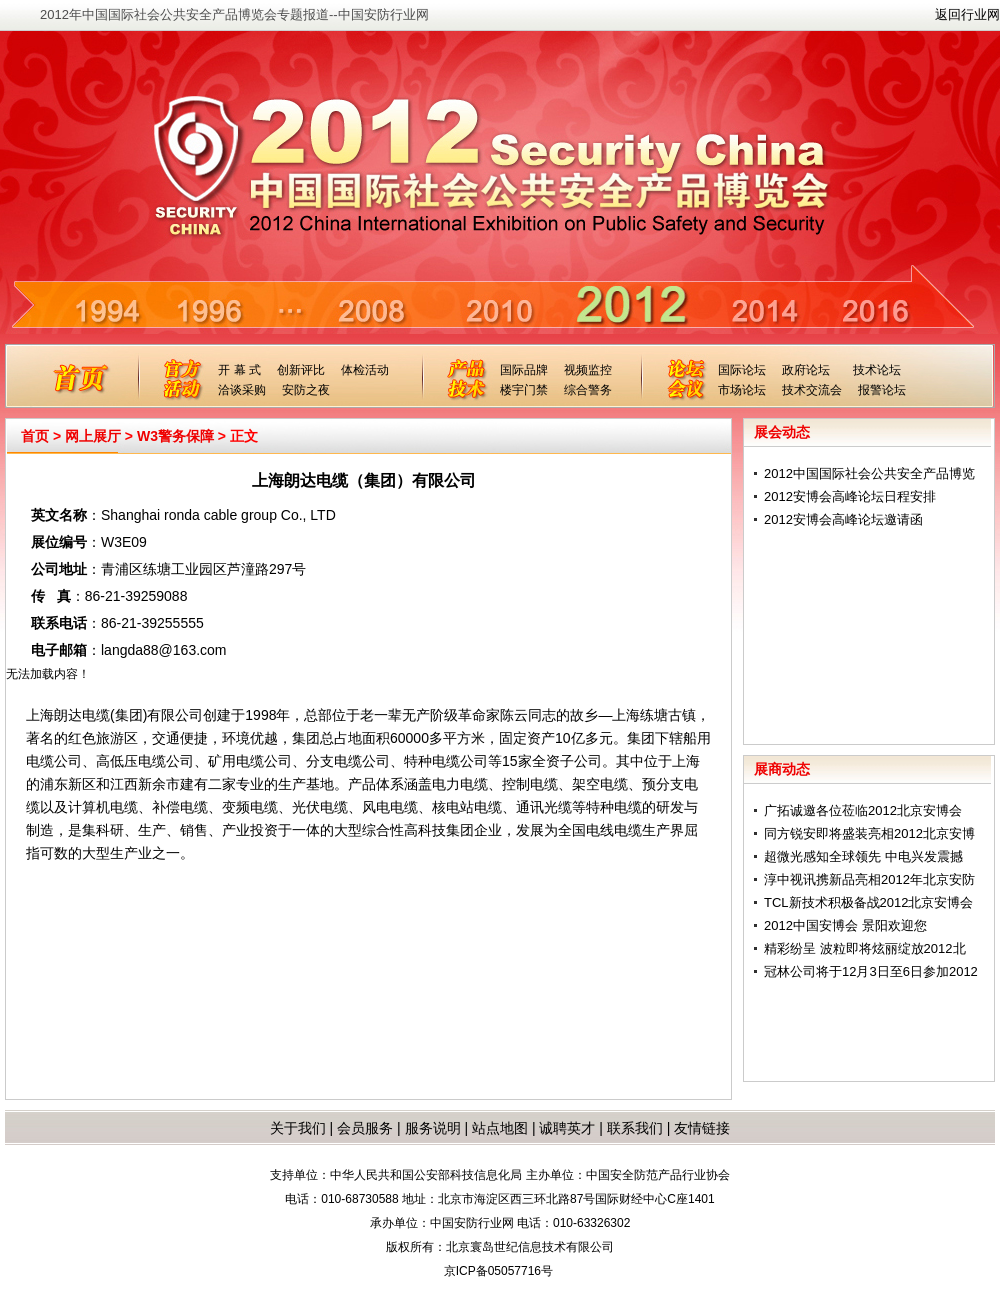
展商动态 (782, 769)
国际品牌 (524, 370)
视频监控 (588, 370)
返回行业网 (967, 14)
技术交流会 (812, 390)
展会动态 (782, 432)
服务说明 (433, 1128)
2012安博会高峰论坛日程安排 (850, 496)
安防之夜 (306, 390)
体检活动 (365, 370)
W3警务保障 (175, 436)
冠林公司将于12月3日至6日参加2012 (871, 971)
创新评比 (301, 370)
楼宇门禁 (524, 390)
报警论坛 (882, 390)
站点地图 (498, 1128)
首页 (35, 436)
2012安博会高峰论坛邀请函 (843, 519)
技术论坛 (877, 370)
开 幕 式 (239, 370)
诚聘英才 (567, 1128)
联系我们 (635, 1128)
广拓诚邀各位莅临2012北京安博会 (863, 810)
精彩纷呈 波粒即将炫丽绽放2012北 (865, 948)
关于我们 (298, 1128)
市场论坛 (742, 390)
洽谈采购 (242, 390)
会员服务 (365, 1128)
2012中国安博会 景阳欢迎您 (845, 925)
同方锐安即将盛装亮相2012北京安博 (869, 833)
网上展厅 (93, 436)
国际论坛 (742, 370)
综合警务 (588, 390)
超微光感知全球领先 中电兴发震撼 (863, 856)
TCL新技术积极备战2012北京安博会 (868, 902)
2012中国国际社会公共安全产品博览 (869, 473)
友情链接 (702, 1128)
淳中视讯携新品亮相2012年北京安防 (869, 879)
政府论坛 (806, 370)
